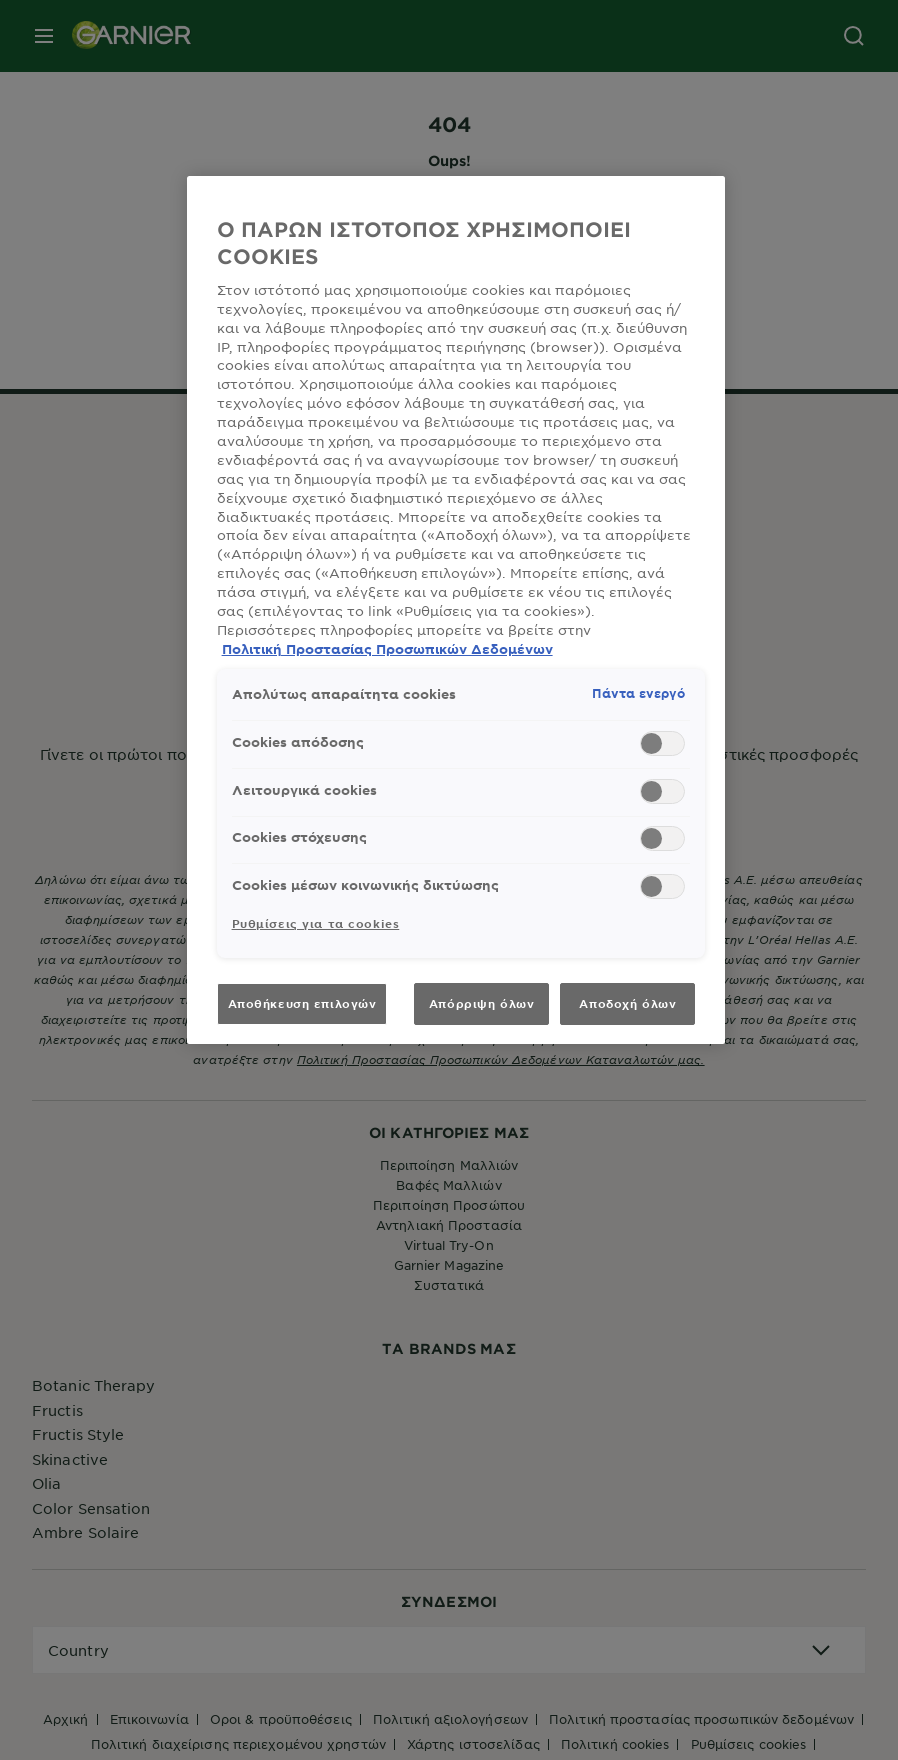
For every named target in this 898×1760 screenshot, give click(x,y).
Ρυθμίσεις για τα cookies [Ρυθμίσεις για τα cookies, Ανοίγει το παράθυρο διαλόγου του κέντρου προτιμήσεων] (316, 923)
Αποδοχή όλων (627, 1003)
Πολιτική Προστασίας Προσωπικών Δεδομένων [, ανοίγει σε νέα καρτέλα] (387, 649)
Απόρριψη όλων (481, 1003)
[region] (456, 610)
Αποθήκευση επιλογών (302, 1003)
